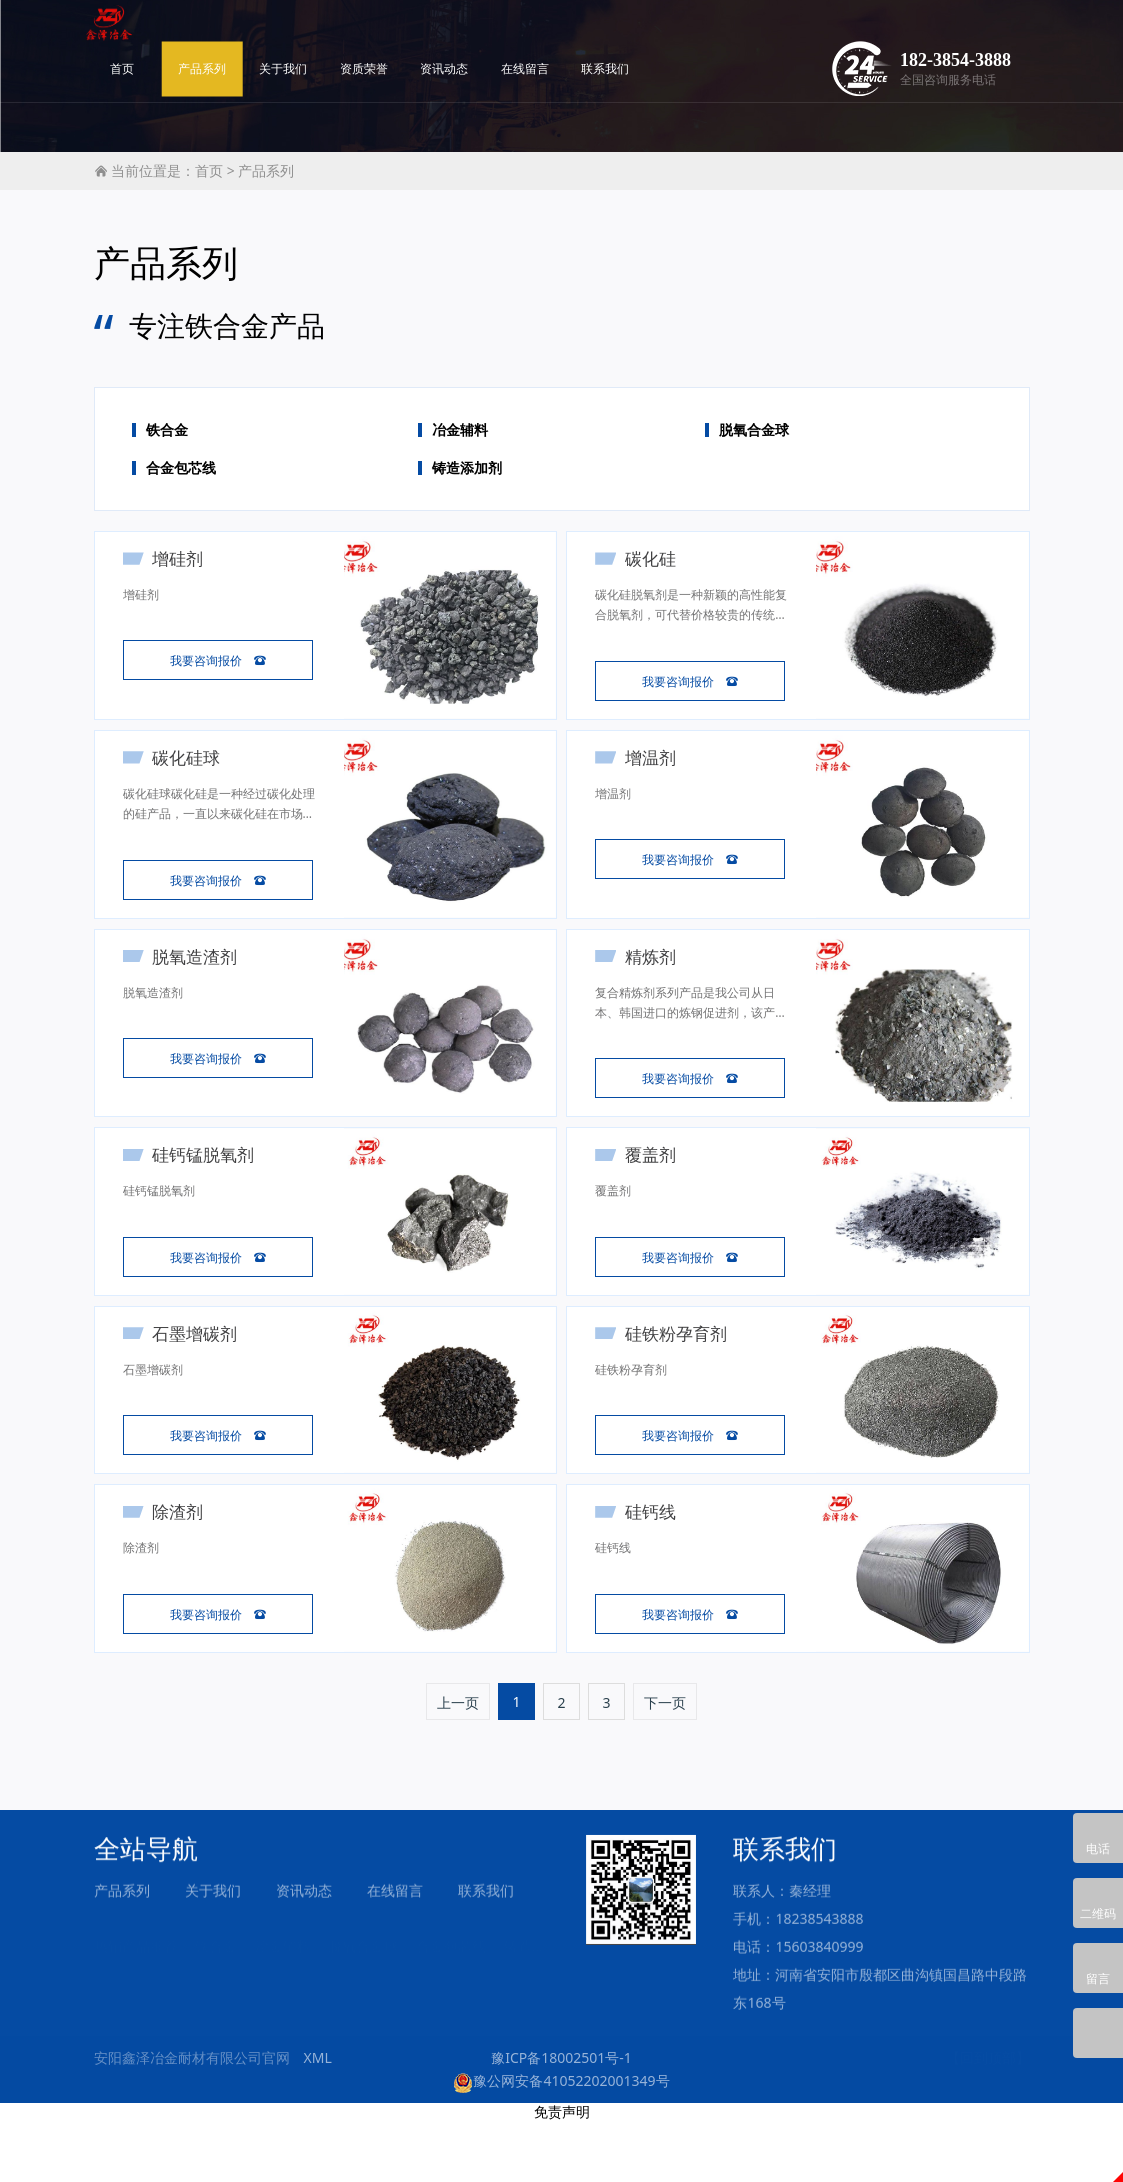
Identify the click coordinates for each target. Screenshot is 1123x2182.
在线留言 (662, 37)
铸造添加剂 (467, 468)
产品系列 (339, 37)
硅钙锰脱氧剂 (210, 1190)
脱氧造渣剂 (201, 979)
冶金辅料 (460, 430)
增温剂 (656, 769)
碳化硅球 (193, 769)
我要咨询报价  (218, 665)
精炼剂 (656, 979)
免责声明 (562, 2172)
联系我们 (742, 37)
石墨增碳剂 (201, 1377)
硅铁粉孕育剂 (682, 1377)
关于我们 (420, 37)
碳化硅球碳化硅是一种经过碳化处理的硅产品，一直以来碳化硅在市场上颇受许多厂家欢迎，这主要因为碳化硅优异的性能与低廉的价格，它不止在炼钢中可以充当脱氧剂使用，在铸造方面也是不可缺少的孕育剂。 (214, 821)
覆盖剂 (656, 1190)
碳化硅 (656, 558)
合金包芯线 (181, 468)
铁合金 (167, 430)
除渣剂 (184, 1563)
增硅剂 (184, 558)
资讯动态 (581, 37)
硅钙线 (656, 1563)
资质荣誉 (500, 37)
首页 (259, 37)
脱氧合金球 (754, 430)
